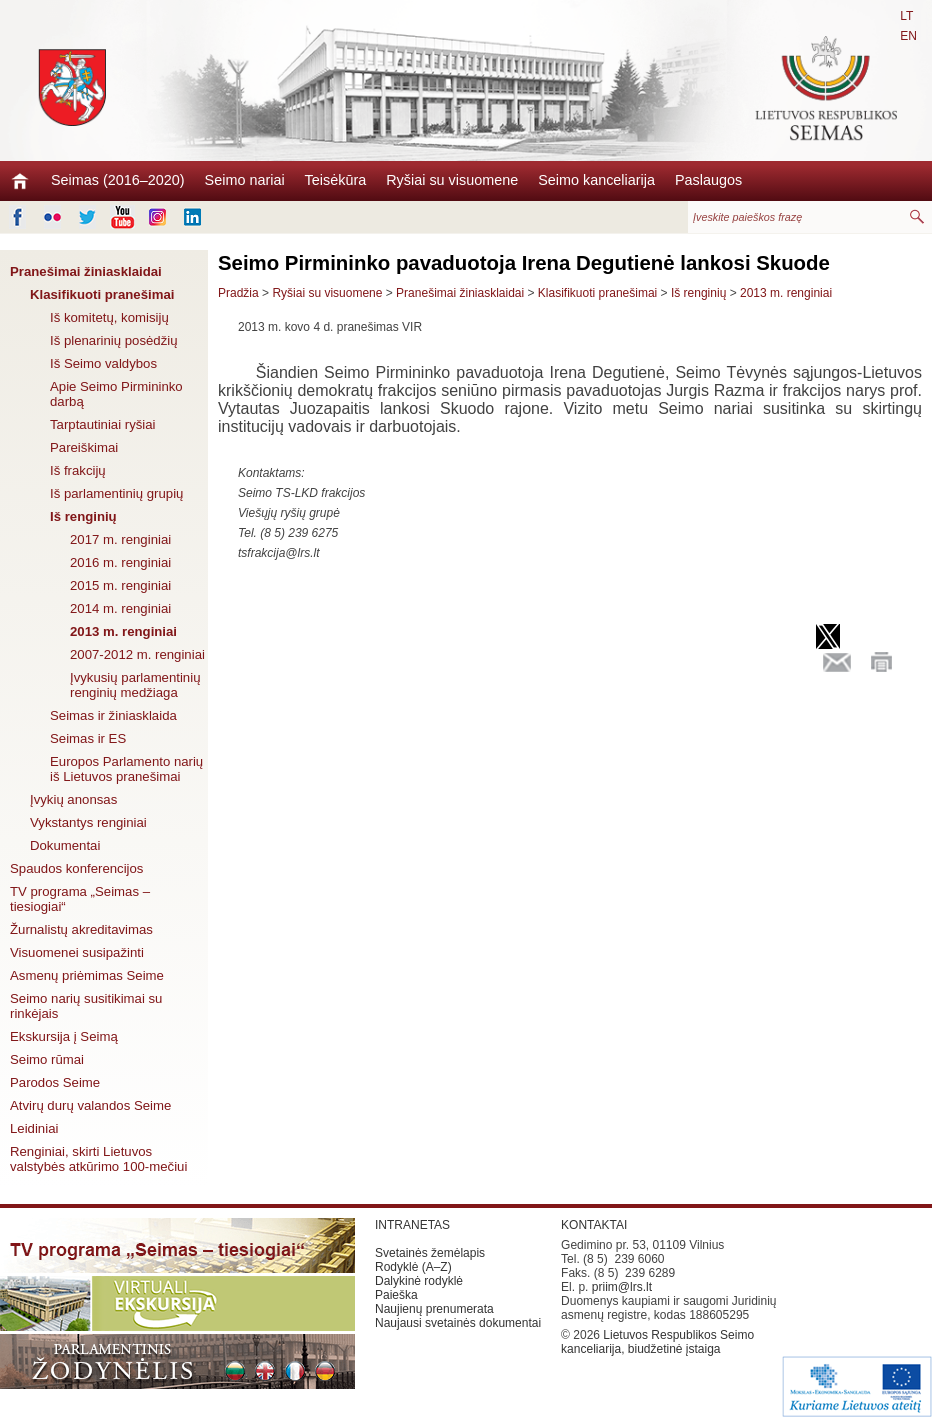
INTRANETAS (412, 1225)
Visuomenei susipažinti (77, 952)
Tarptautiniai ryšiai (103, 424)
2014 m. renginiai (120, 608)
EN (908, 36)
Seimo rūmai (47, 1059)
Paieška (396, 1295)
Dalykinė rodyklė (419, 1281)
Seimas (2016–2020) (118, 180)
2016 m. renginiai (120, 562)
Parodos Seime (55, 1082)
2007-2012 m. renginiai (137, 654)
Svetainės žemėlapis (430, 1253)
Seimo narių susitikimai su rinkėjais (86, 1006)
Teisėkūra (336, 180)
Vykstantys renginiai (88, 822)
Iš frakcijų (78, 470)
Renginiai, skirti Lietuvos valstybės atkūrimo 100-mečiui (98, 1159)
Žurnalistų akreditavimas (81, 929)
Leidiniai (34, 1128)
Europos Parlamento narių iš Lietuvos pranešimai (126, 769)
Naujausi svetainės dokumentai (458, 1323)
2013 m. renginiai (123, 631)
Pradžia (238, 293)
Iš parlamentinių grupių (116, 493)
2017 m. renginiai (120, 539)
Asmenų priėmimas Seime (87, 975)
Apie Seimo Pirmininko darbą (116, 394)
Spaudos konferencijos (76, 868)
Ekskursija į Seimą (64, 1036)
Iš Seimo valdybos (103, 363)
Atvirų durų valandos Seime (90, 1105)
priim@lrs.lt (622, 1287)
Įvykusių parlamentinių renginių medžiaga (135, 685)
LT (906, 16)
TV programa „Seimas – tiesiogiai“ (80, 899)
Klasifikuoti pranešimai (102, 294)
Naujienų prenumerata (434, 1309)
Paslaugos (708, 180)
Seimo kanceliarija (596, 180)
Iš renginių (83, 516)
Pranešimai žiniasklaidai (86, 271)
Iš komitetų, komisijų (109, 317)
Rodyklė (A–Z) (413, 1267)
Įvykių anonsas (73, 799)
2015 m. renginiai (120, 585)
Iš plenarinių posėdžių (114, 340)
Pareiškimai (84, 447)
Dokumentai (65, 845)
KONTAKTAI (594, 1225)
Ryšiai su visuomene (452, 180)
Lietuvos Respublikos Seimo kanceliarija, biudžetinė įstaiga (657, 1342)
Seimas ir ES (88, 738)
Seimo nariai (245, 180)
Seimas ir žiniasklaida (113, 715)
